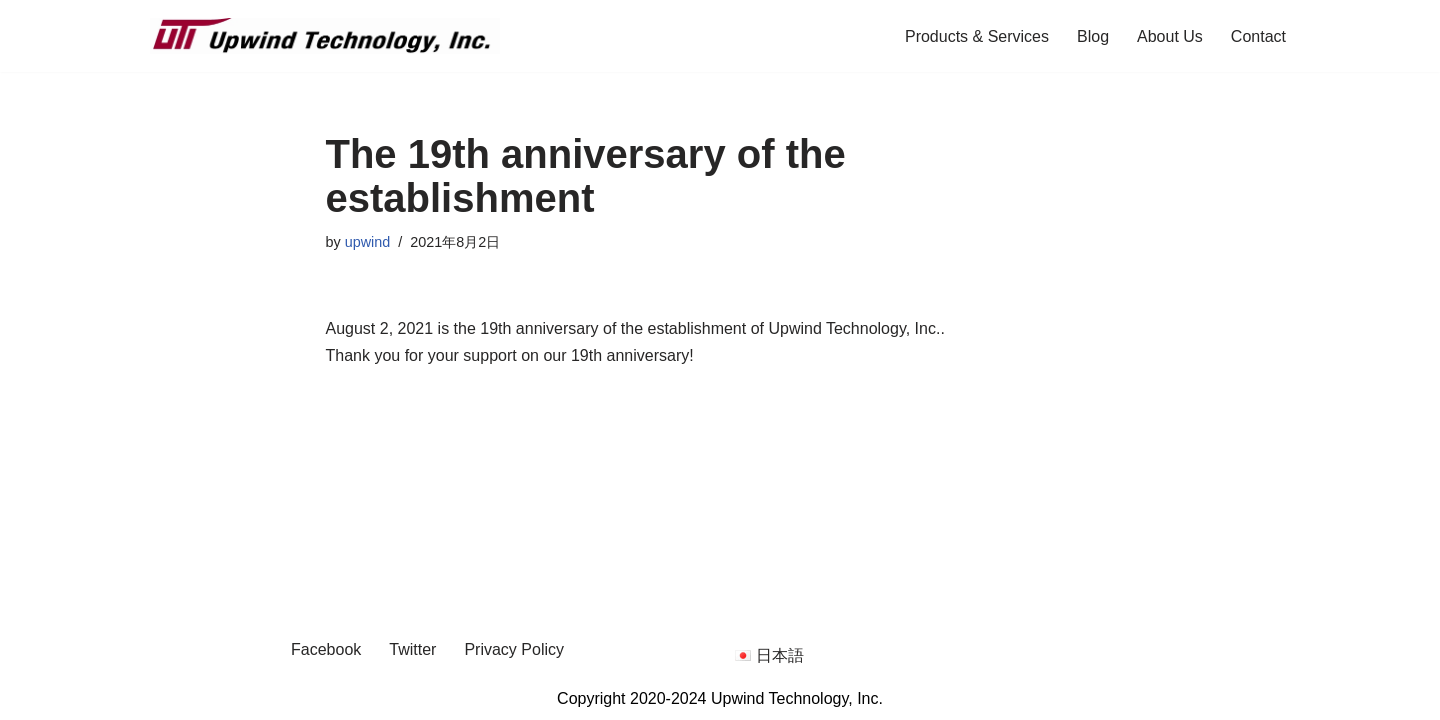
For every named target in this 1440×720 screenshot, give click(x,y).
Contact (1258, 36)
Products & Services (977, 36)
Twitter (412, 649)
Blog (1093, 36)
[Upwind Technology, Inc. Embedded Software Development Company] (325, 36)
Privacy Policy (514, 649)
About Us (1170, 36)
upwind (368, 242)
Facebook (326, 649)
